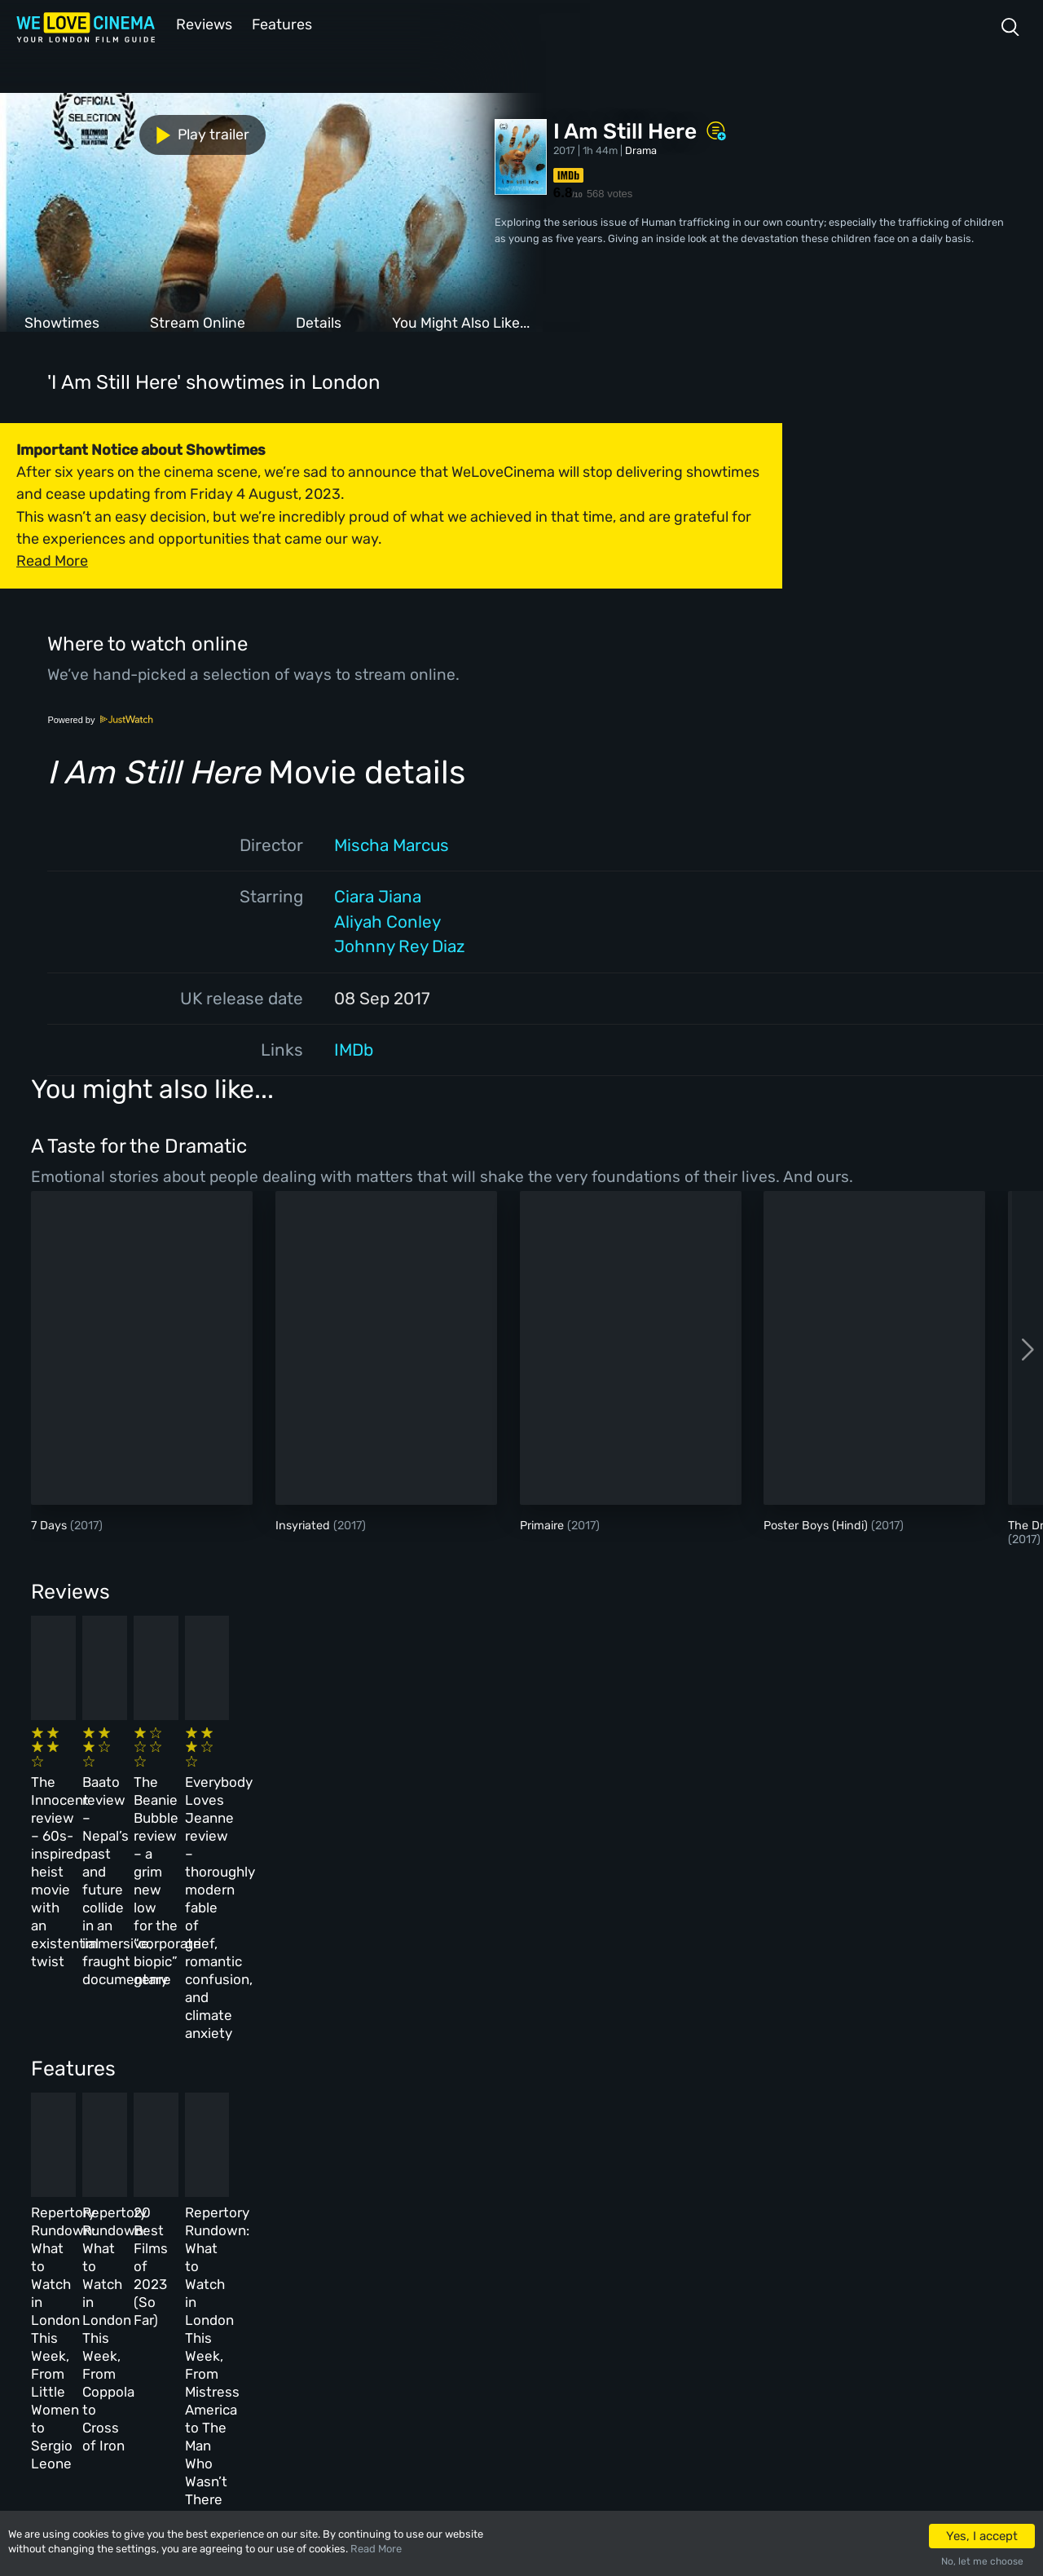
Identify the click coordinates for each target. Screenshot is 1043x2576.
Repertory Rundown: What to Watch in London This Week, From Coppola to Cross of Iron (357, 2051)
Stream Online (197, 321)
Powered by (100, 718)
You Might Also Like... (461, 321)
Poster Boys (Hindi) (817, 1524)
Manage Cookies (385, 2366)
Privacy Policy (382, 2331)
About (360, 2225)
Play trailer (72, 132)
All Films (160, 2296)
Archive (365, 2260)
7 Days (50, 1524)
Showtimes (61, 321)
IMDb (353, 1048)
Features (281, 23)
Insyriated (304, 1524)
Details (318, 321)
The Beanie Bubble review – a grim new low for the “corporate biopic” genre (586, 1782)
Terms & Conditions (394, 2296)
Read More (376, 2549)
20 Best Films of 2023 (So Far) (589, 2033)
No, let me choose (982, 2561)
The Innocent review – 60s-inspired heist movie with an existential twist (121, 1782)
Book (150, 2260)
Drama (641, 149)
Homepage (162, 2225)
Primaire (543, 1524)
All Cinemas (265, 2225)
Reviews (201, 23)
